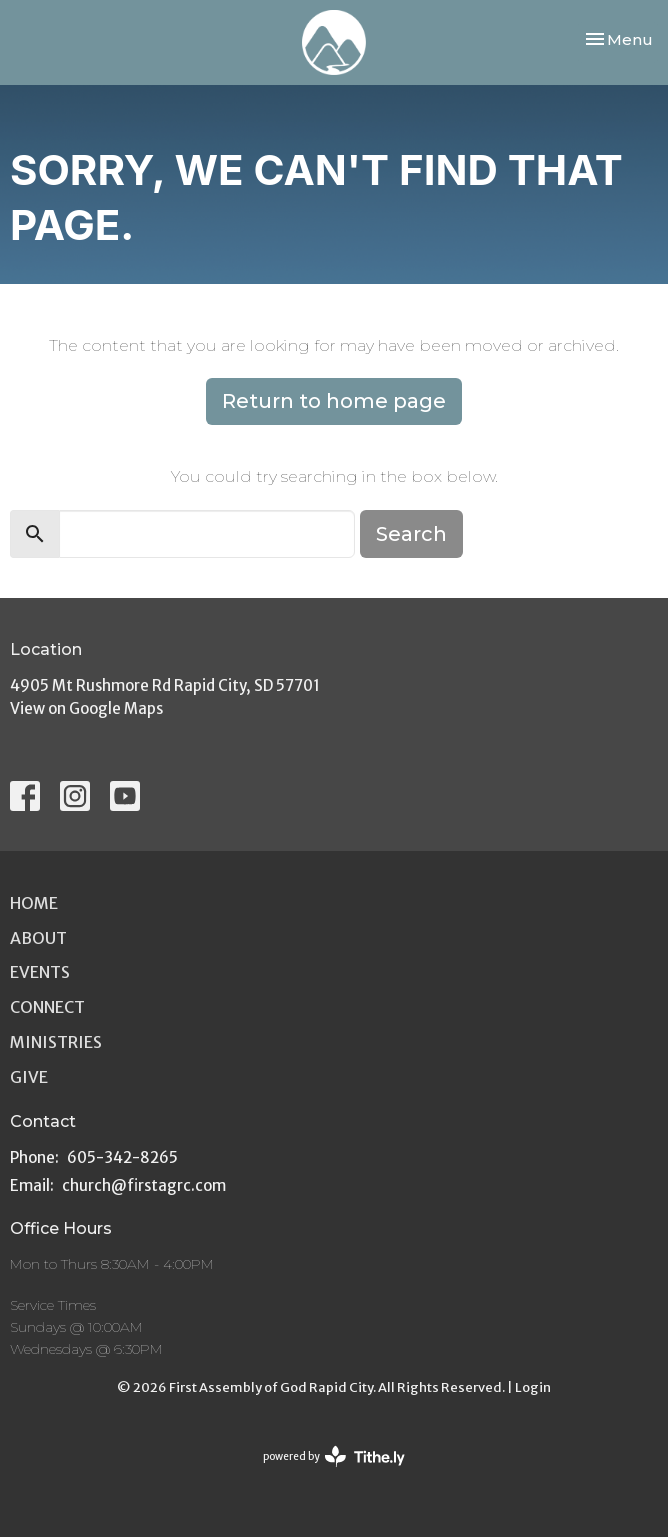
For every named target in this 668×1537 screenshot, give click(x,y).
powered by (334, 1456)
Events (40, 972)
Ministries (56, 1042)
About (38, 938)
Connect (47, 1007)
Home (34, 903)
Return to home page (334, 401)
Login (533, 1387)
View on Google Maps (86, 708)
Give (29, 1077)
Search (411, 534)
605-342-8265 (122, 1157)
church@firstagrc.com (144, 1185)
